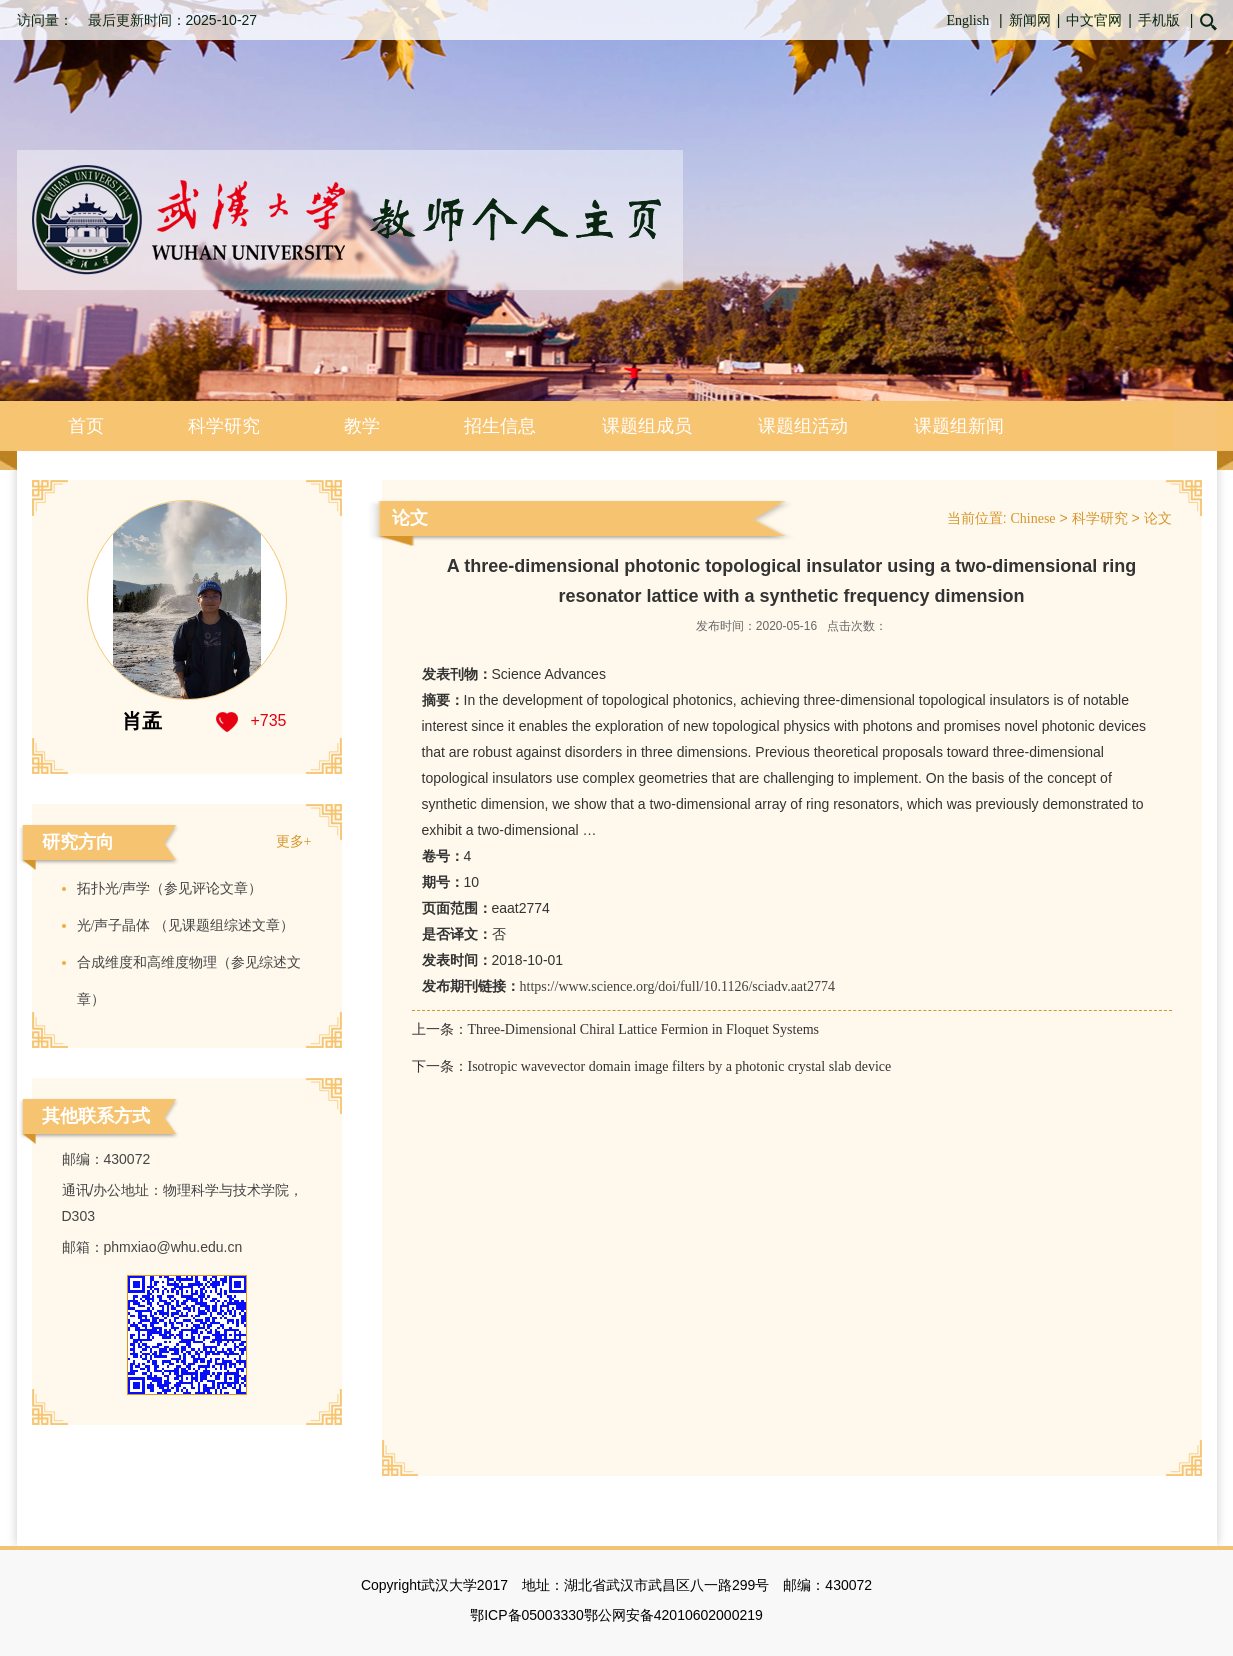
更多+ (294, 841)
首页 (86, 426)
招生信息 (500, 426)
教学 (362, 426)
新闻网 (1030, 20)
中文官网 (1094, 20)
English (967, 20)
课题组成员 (647, 426)
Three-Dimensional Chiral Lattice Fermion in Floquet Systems (644, 1029)
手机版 (1159, 20)
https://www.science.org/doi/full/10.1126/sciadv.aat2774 (677, 986)
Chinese (1032, 518)
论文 (1158, 518)
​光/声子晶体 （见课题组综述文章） (185, 925)
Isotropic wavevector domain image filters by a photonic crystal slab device (680, 1066)
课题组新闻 (959, 426)
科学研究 (224, 426)
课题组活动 (803, 426)
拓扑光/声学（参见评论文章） (170, 888)
